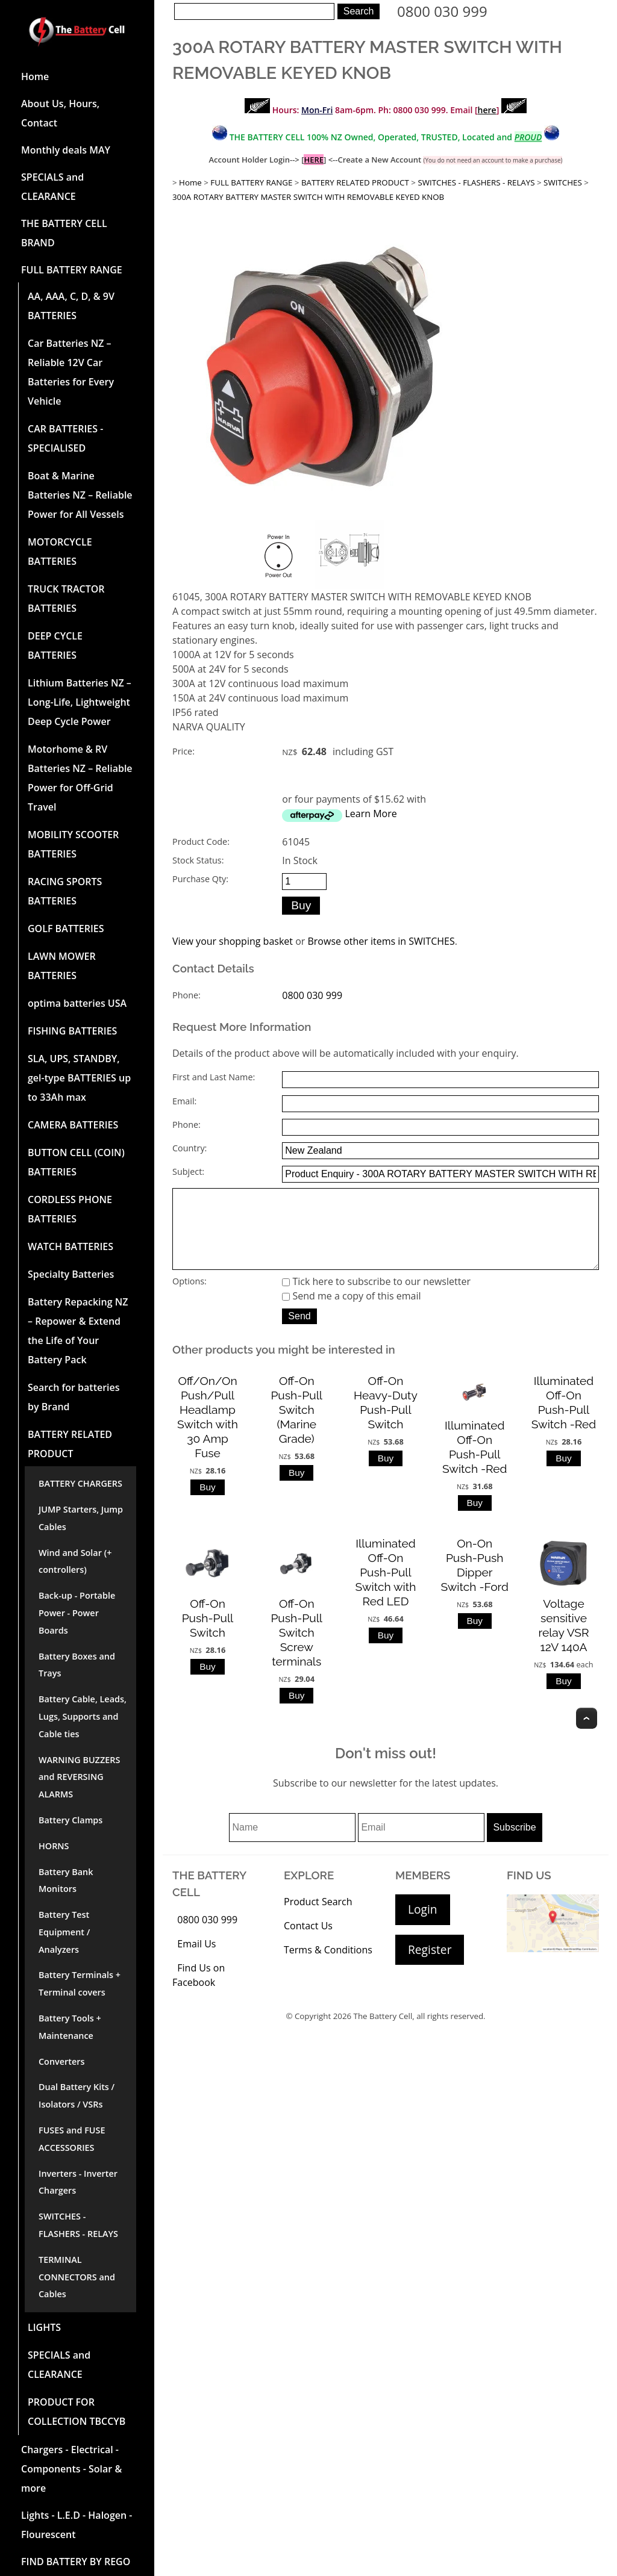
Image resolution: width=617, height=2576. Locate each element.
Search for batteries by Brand (74, 1397)
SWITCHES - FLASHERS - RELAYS (78, 2224)
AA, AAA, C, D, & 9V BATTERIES (71, 306)
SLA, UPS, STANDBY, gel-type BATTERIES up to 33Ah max (79, 1078)
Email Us (196, 1960)
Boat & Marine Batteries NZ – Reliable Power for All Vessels (80, 495)
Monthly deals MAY (65, 150)
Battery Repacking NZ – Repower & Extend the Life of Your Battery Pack (78, 1330)
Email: (184, 1101)
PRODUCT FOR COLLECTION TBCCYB (76, 2411)
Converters (61, 2061)
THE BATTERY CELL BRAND (64, 233)
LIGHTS (44, 2327)
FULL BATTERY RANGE (71, 269)
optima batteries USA (77, 1003)
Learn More (370, 813)
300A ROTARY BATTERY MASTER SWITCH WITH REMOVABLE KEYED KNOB (308, 196)
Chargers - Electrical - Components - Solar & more (71, 2469)
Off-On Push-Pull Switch (208, 1635)
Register (429, 1966)
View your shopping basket (232, 941)
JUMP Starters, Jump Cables (81, 1518)
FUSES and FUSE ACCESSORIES (72, 2138)
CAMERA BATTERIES (73, 1124)
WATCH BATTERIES (70, 1246)
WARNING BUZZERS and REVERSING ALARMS (79, 1777)
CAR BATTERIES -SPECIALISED (65, 438)
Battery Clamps (70, 1820)
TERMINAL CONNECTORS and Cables (77, 2277)
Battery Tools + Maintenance (70, 2026)
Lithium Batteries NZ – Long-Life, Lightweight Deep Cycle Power (79, 702)
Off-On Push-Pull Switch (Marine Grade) (296, 1426)
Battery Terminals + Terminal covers (80, 1983)
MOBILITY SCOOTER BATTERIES (73, 844)
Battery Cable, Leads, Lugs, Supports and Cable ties (83, 1716)
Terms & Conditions (328, 1966)
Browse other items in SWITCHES (380, 941)
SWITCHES (562, 182)
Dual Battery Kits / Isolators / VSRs (76, 2095)
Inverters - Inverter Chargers (78, 2182)
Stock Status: (198, 860)
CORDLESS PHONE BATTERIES (70, 1209)
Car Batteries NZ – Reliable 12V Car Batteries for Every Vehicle (71, 372)
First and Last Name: (213, 1077)
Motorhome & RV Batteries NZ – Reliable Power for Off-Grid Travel (80, 778)
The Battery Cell (383, 2032)
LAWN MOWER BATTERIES (62, 966)
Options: (189, 1298)
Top (586, 1735)
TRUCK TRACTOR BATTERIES (66, 598)
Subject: (188, 1171)
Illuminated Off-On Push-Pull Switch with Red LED (385, 1589)
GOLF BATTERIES (66, 928)
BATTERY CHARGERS (80, 1483)
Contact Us (308, 1942)
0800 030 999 (442, 11)
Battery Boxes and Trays (77, 1664)
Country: (189, 1148)
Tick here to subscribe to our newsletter (376, 1298)
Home (35, 76)
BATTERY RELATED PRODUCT (70, 1444)
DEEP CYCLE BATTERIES (55, 645)
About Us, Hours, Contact (60, 113)
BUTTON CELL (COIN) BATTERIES (76, 1162)
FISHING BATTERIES (72, 1031)
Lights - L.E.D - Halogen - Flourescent (76, 2525)
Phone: (186, 995)
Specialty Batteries (71, 1274)
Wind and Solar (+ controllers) (75, 1561)
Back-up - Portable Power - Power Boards (77, 1613)
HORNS (54, 1846)
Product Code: (201, 841)
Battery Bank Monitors (66, 1880)
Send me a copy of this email (351, 1312)
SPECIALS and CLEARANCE (52, 186)
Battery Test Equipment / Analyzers (64, 1932)
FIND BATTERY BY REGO (75, 2561)
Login (422, 1926)
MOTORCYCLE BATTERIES (60, 551)
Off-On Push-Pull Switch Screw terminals (296, 1649)
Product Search (318, 1918)
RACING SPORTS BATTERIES (65, 891)
